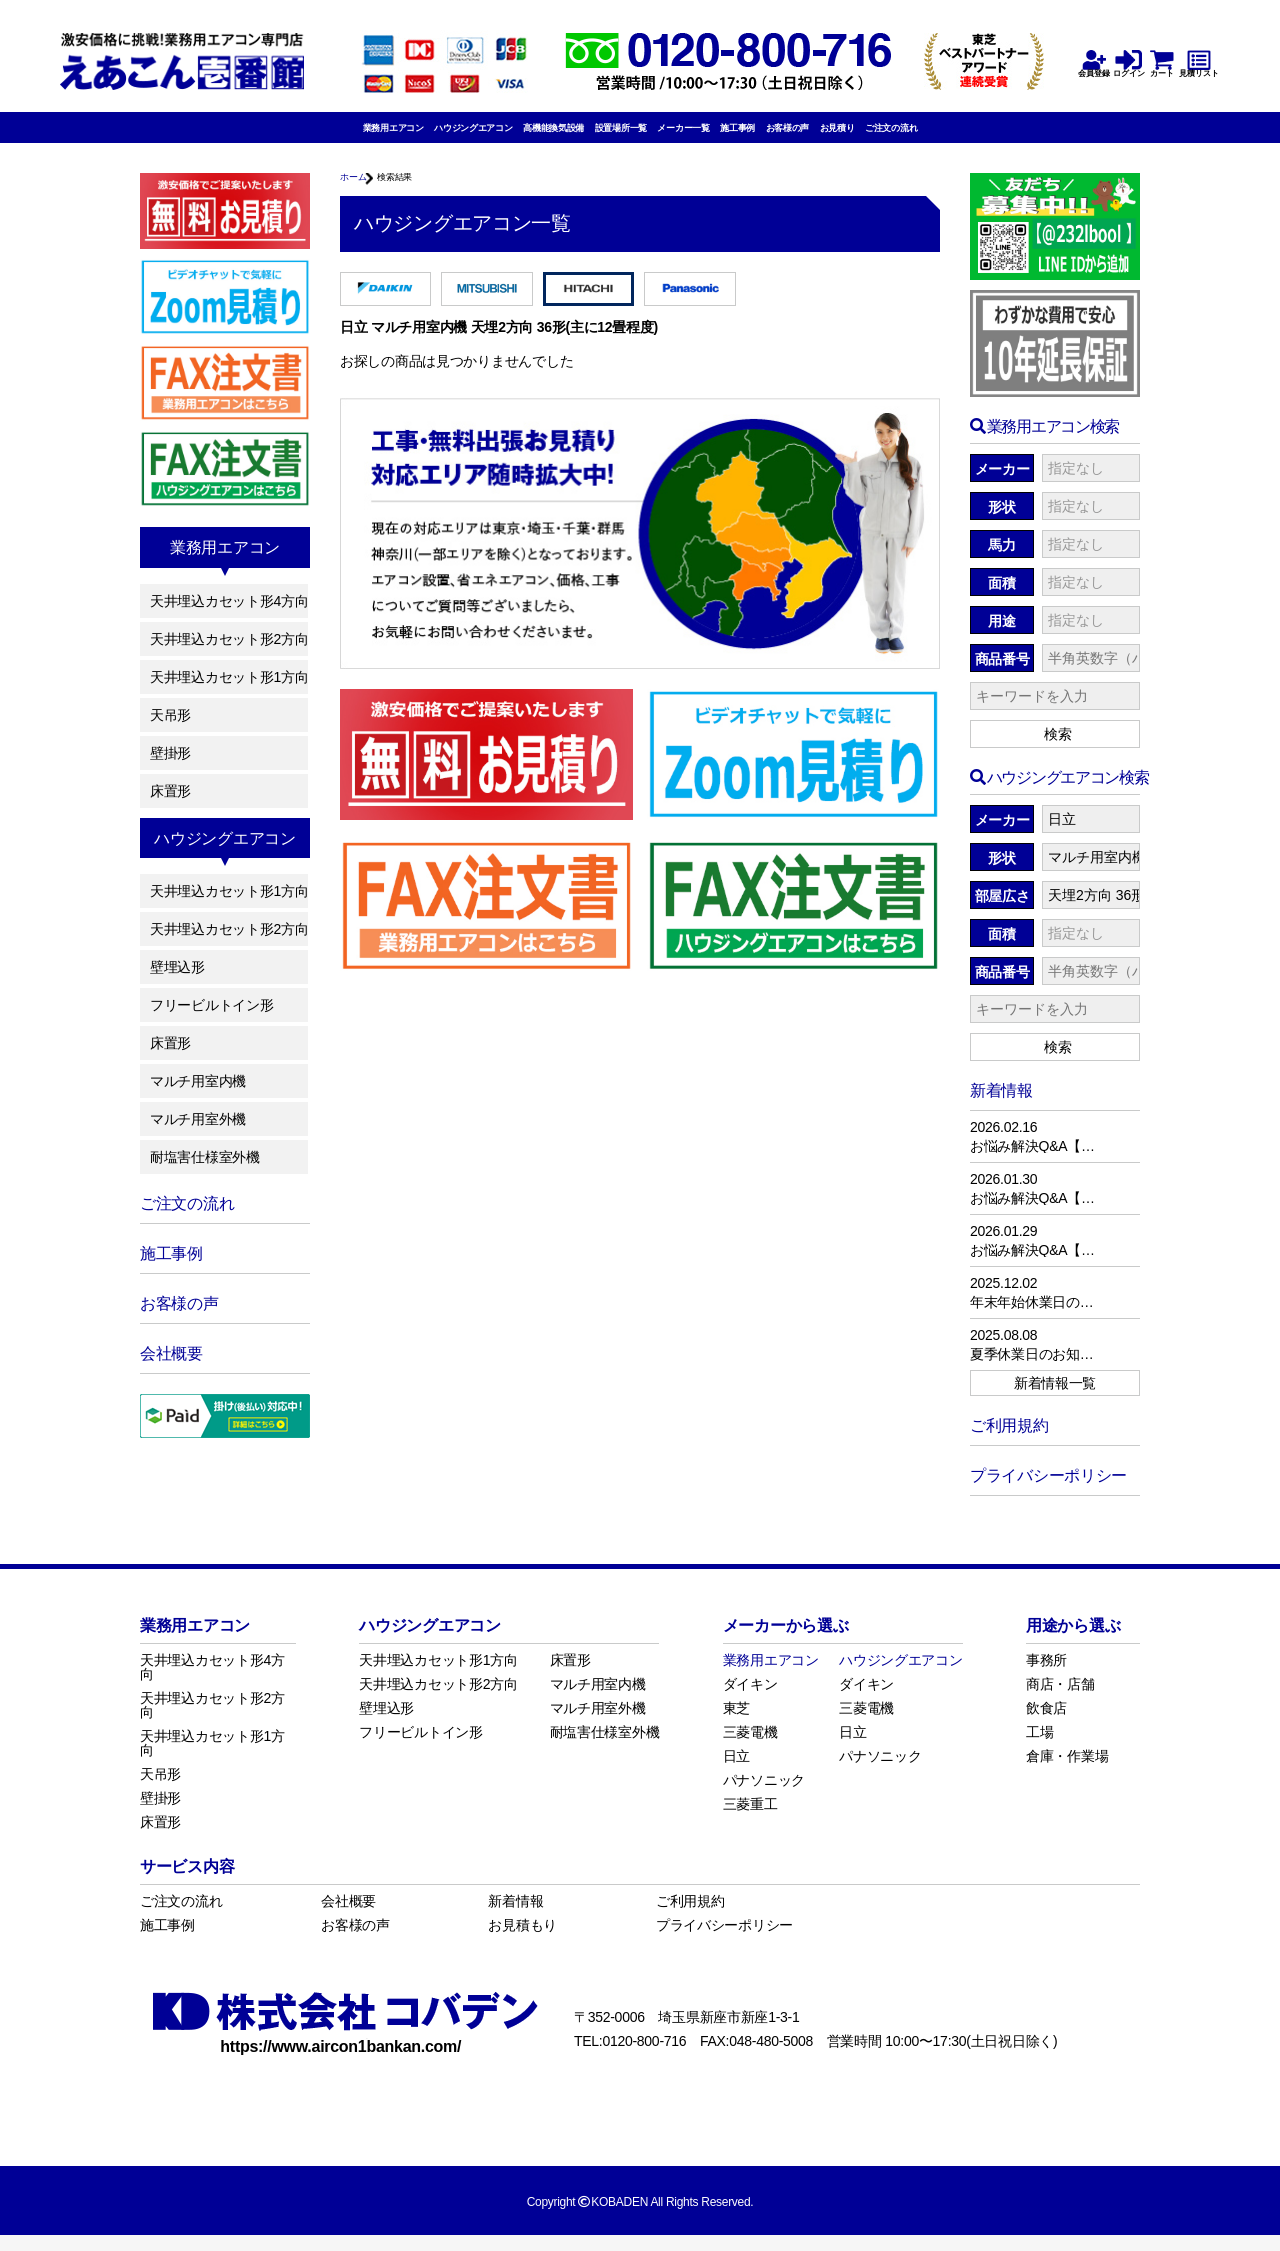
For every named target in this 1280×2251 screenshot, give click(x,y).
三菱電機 (750, 1748)
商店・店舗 (1060, 1700)
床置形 (170, 807)
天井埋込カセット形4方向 (229, 617)
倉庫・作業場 (1067, 1772)
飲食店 (1046, 1724)
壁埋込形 (177, 983)
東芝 (736, 1724)
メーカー (1002, 486)
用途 (1001, 638)
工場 (1039, 1748)
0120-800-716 (644, 2057)
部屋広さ (1002, 913)
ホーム (360, 197)
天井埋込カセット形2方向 (229, 655)
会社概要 (348, 1917)
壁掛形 (170, 769)
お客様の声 (871, 137)
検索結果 (424, 197)
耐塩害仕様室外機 (205, 1173)
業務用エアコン (254, 137)
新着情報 (515, 1917)
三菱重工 (750, 1820)
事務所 (1046, 1676)
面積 (1001, 600)
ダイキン (750, 1700)
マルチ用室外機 (198, 1135)
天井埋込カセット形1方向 (229, 693)
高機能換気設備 (505, 137)
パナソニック (764, 1796)
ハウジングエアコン (379, 137)
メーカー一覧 (708, 137)
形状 (1001, 524)
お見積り (948, 137)
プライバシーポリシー (724, 1941)
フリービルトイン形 (211, 1021)
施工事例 (793, 137)
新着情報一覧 (1055, 1399)
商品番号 (1002, 676)
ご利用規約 (690, 1917)
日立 (736, 1772)
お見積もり (522, 1941)
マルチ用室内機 (198, 1097)
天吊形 (170, 731)
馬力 (1001, 562)
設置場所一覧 (610, 137)
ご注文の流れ (1033, 137)
